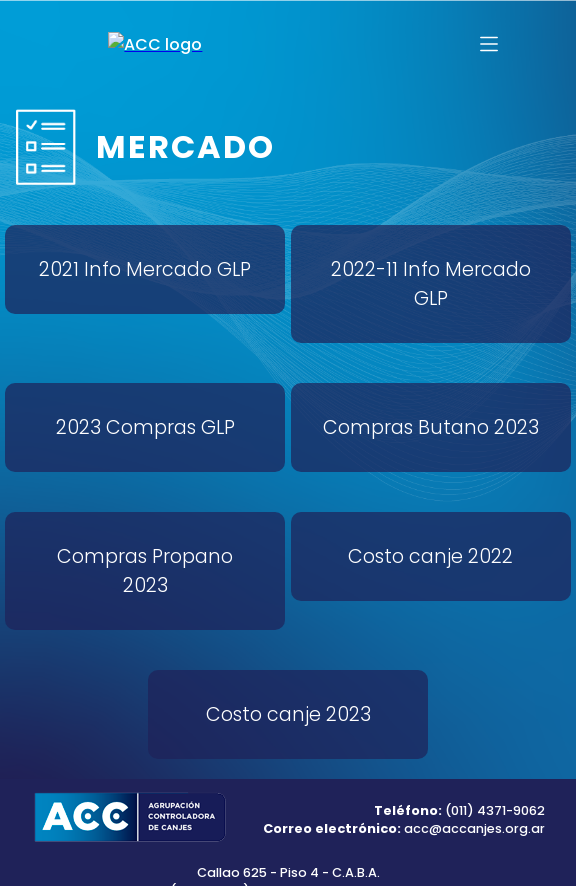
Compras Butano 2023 (431, 427)
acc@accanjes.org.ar (474, 828)
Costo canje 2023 (288, 714)
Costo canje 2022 (430, 556)
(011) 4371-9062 (493, 810)
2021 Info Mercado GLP (145, 269)
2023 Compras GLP (145, 427)
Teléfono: (408, 810)
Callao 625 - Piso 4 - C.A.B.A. (288, 872)
